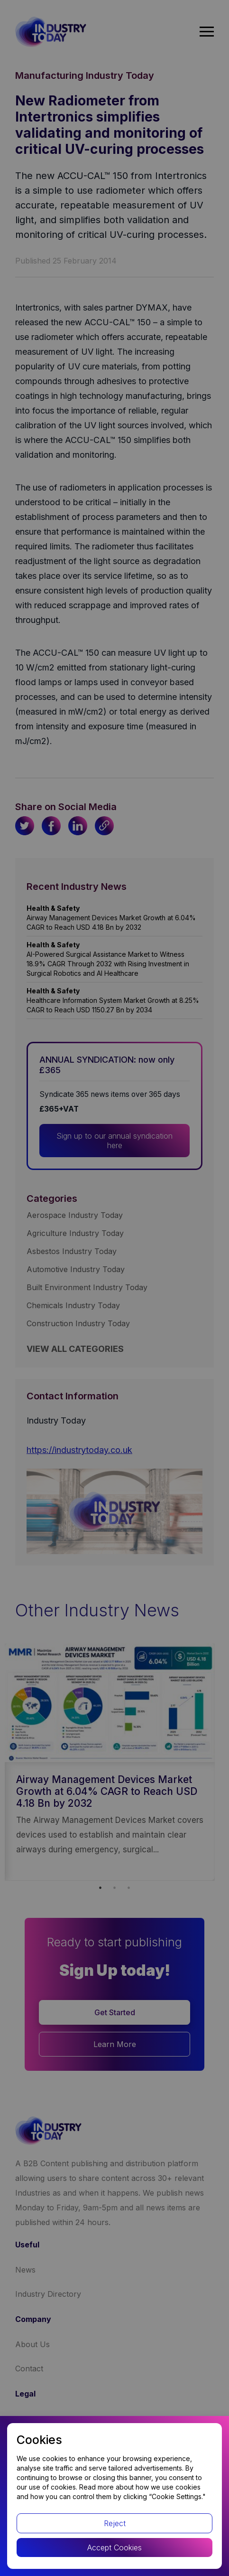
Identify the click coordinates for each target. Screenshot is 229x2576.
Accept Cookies (114, 2547)
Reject (115, 2523)
